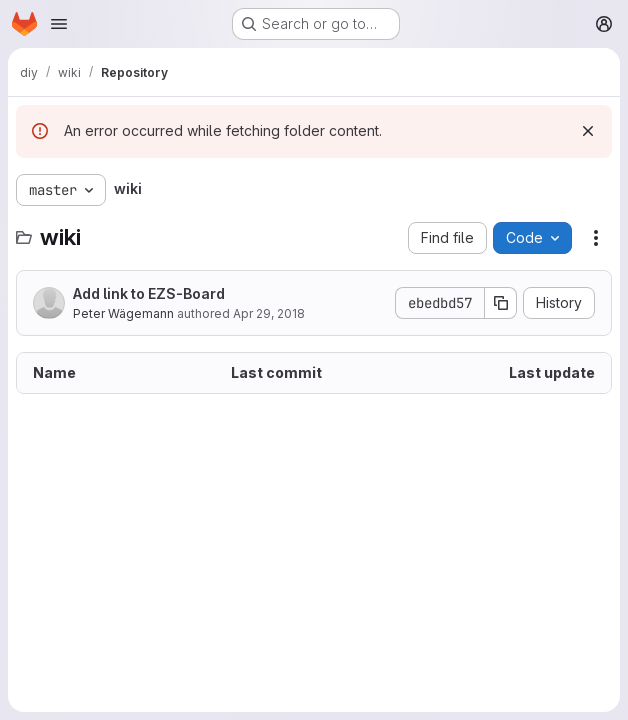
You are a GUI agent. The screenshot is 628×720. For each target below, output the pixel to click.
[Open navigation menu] (59, 24)
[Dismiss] (588, 131)
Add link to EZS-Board (149, 293)
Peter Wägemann (123, 313)
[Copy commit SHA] (501, 303)
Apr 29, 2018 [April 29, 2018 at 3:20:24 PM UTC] (269, 313)
